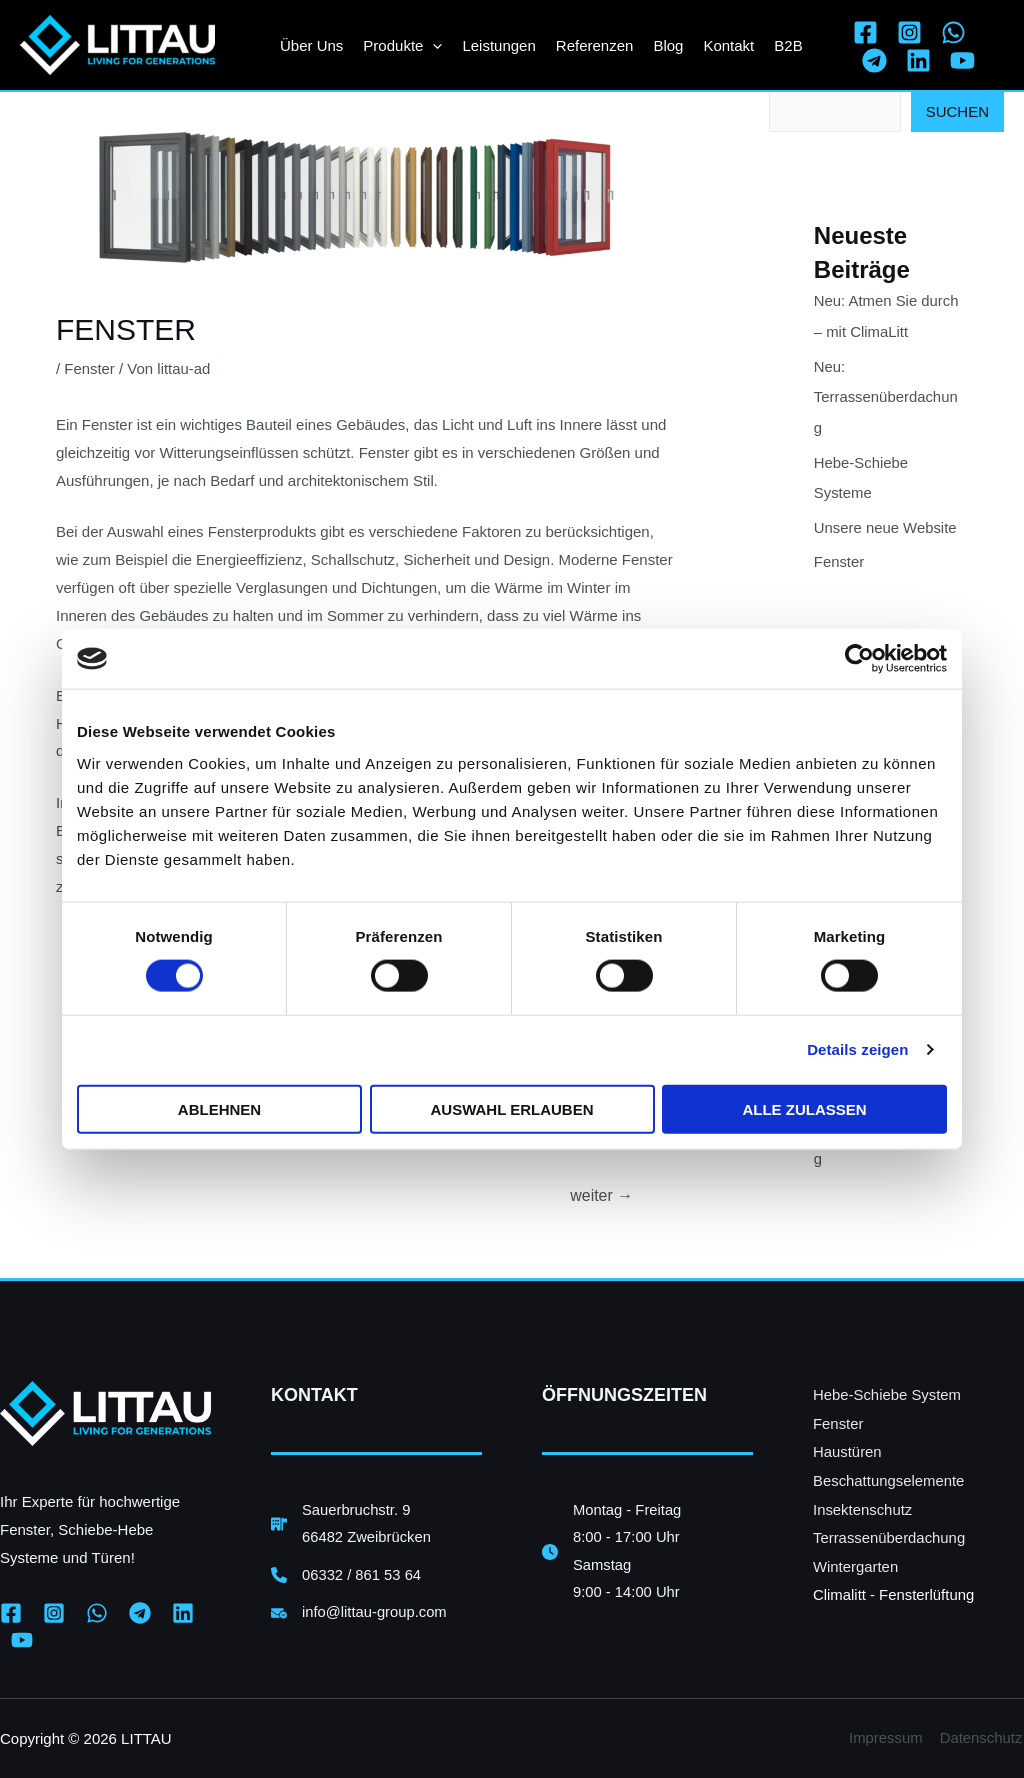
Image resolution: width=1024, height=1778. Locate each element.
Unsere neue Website (886, 522)
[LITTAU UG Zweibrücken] (117, 43)
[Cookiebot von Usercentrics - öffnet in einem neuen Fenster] (859, 659)
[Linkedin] (918, 60)
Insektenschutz (863, 1505)
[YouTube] (962, 60)
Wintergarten (856, 1561)
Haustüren (847, 1449)
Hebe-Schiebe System (887, 1393)
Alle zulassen (804, 1108)
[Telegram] (874, 60)
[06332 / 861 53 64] (347, 1576)
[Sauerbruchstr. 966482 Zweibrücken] (352, 1524)
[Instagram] (909, 32)
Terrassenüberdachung (889, 1533)
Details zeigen (857, 1049)
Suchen (957, 111)
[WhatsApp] (953, 32)
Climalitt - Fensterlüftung (894, 1588)
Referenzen (595, 45)
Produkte (402, 45)
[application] (432, 45)
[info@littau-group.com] (360, 1614)
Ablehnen (219, 1108)
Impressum (888, 1737)
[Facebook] (865, 32)
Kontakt (728, 45)
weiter (601, 1194)
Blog (668, 45)
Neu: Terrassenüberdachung (886, 395)
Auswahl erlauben (511, 1108)
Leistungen (498, 45)
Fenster (89, 368)
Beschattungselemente (889, 1477)
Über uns (311, 45)
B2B (788, 45)
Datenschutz (982, 1737)
